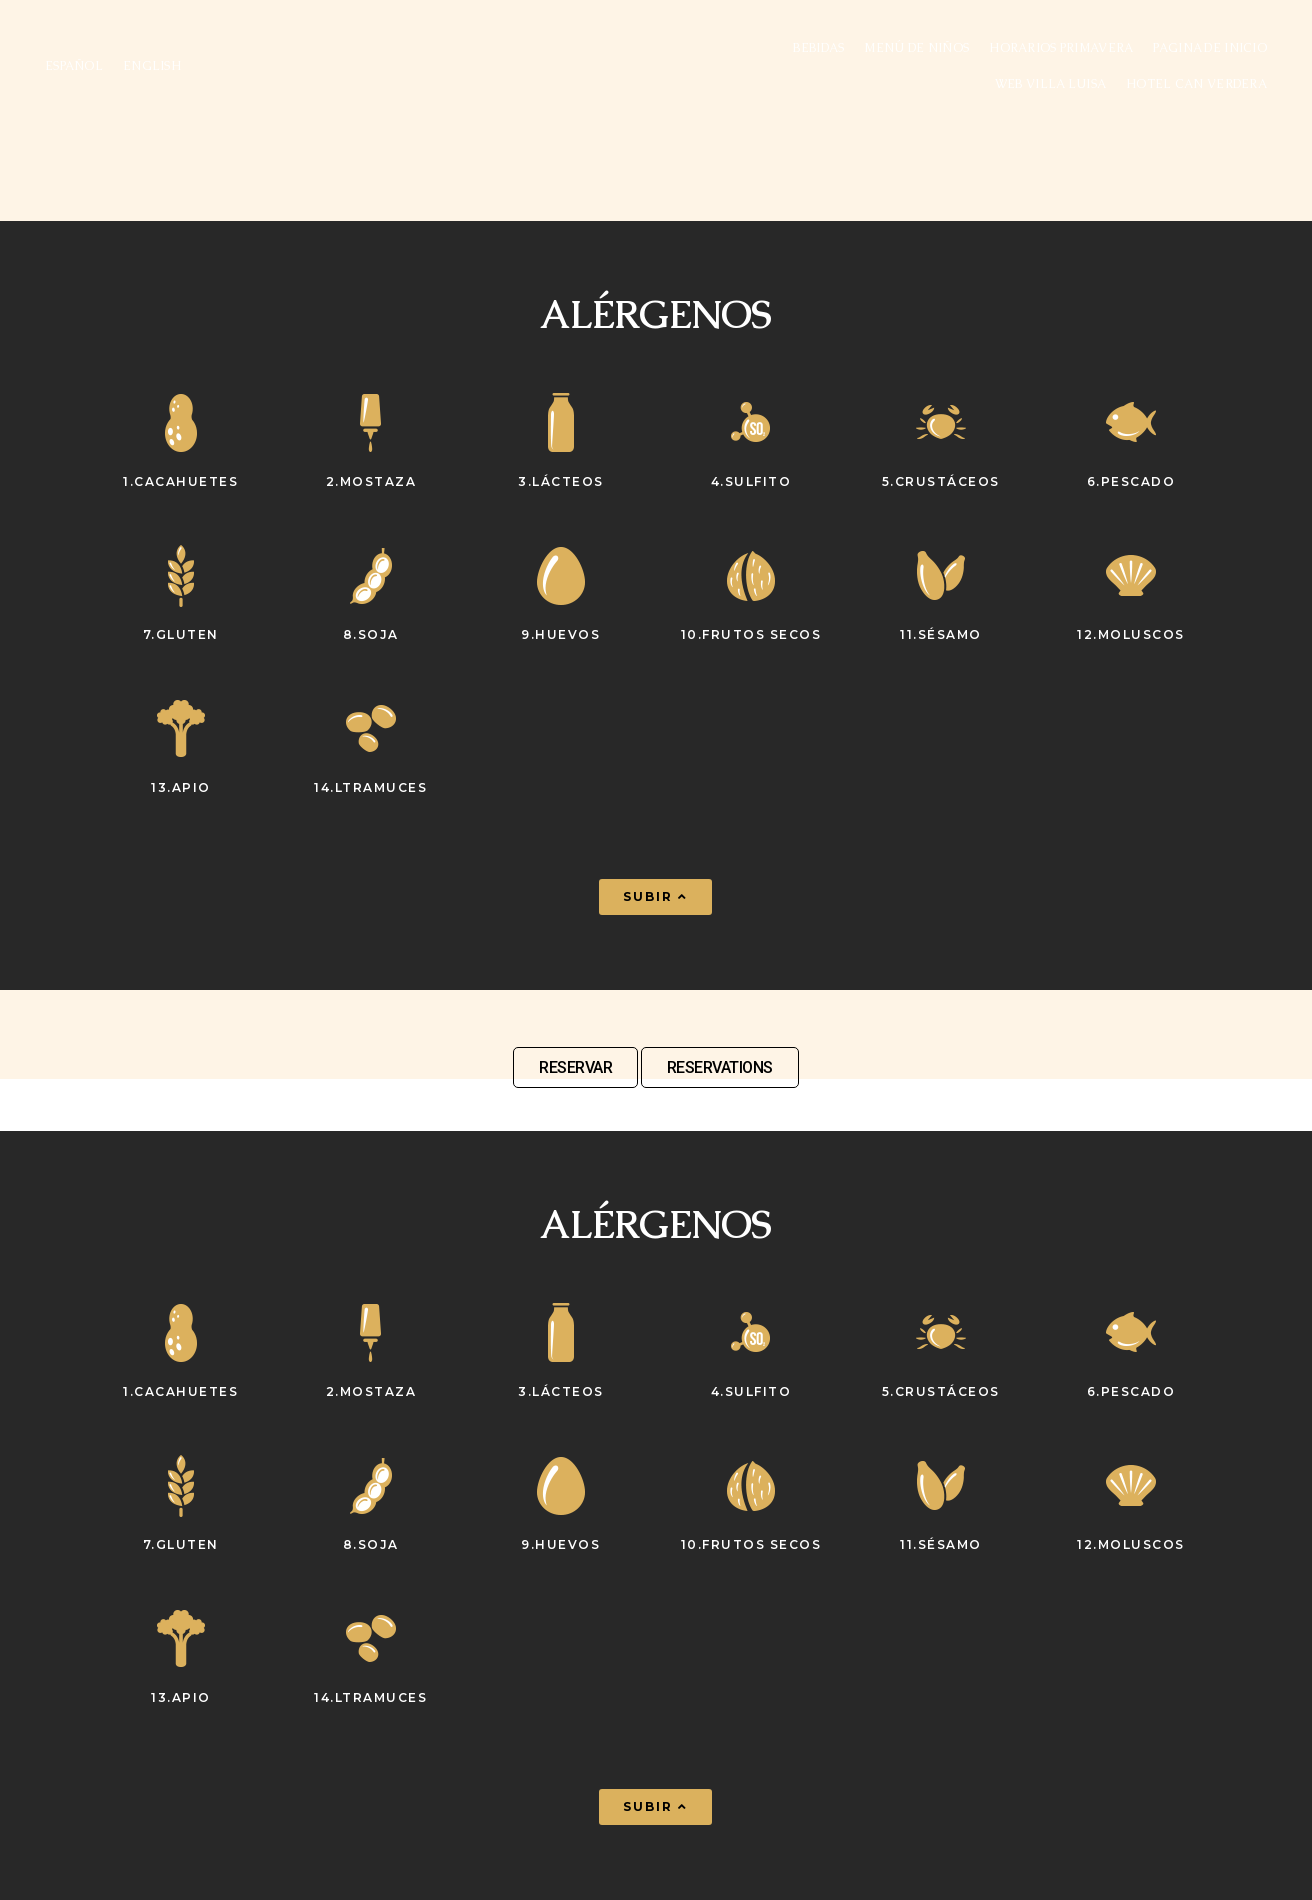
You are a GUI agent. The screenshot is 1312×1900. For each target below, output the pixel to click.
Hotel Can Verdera (1196, 84)
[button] (655, 897)
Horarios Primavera (1061, 48)
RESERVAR (575, 1067)
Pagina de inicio (1210, 48)
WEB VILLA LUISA (1050, 84)
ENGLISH (152, 66)
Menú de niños (916, 48)
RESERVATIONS (720, 1067)
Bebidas (818, 48)
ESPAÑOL (74, 66)
